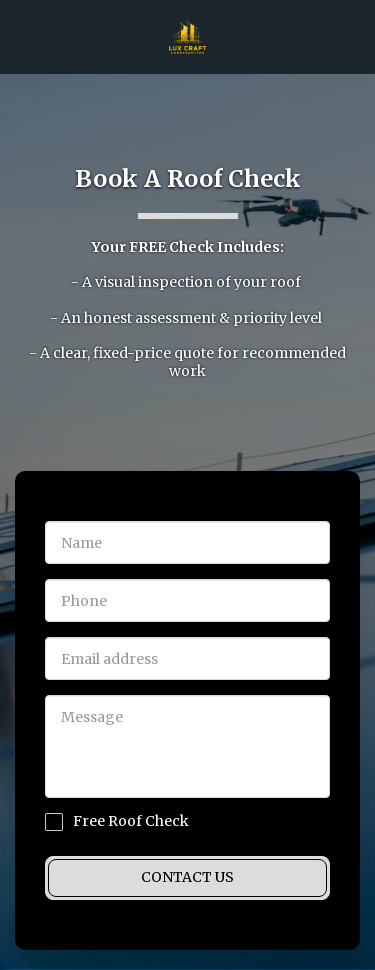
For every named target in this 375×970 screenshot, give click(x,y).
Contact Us (187, 877)
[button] (22, 35)
